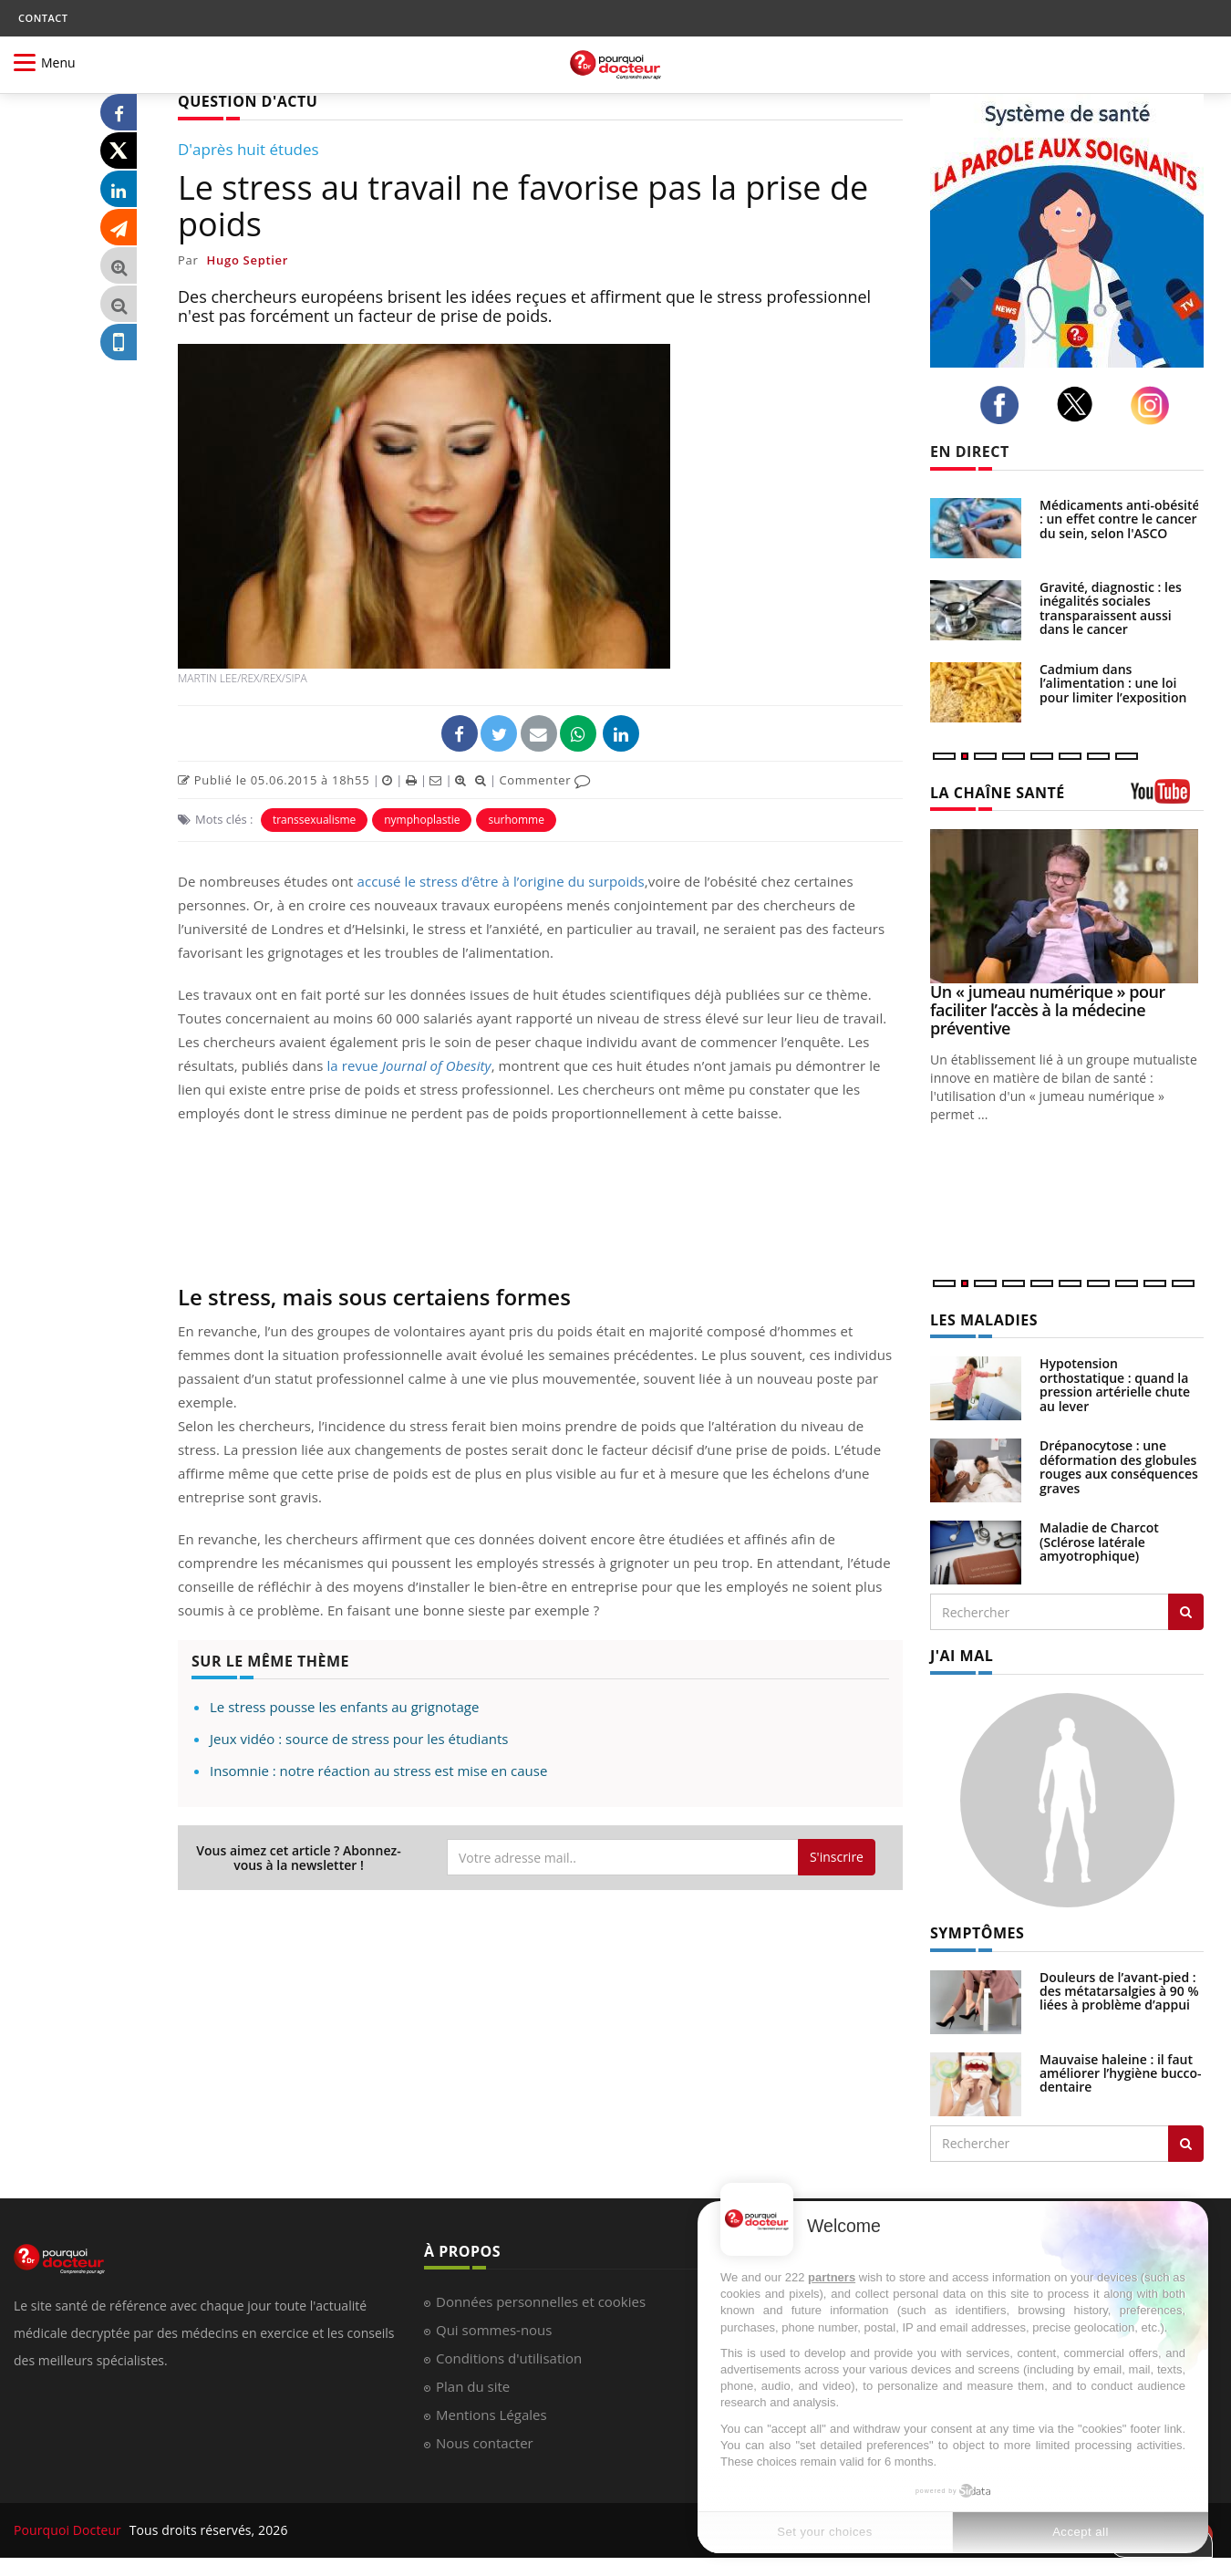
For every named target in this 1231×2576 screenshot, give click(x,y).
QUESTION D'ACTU (247, 101)
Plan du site (473, 2386)
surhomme (516, 819)
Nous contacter (484, 2443)
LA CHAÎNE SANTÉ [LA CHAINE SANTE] (997, 793)
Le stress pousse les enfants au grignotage (344, 1707)
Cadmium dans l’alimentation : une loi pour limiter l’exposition (1113, 683)
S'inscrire (837, 1856)
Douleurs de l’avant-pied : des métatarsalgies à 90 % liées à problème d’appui (1119, 1991)
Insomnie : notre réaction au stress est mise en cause (378, 1770)
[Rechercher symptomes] (1186, 2143)
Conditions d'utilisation (509, 2358)
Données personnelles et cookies (541, 2301)
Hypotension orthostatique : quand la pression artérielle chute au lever (1115, 1384)
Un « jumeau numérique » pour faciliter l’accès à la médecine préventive (1047, 1010)
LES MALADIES (984, 1320)
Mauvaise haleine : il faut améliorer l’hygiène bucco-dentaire (1121, 2073)
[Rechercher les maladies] (1186, 1612)
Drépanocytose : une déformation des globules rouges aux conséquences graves (1119, 1466)
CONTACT (42, 18)
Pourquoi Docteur (69, 2530)
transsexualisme (314, 819)
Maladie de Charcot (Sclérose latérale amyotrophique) (1099, 1541)
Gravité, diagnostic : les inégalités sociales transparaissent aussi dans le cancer (1111, 608)
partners (831, 2277)
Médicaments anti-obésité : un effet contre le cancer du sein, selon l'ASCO (1120, 519)
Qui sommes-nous (494, 2330)
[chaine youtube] (1167, 797)
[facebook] (1004, 405)
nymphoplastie (422, 819)
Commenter (545, 780)
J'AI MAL (961, 1656)
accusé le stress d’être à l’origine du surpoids (500, 881)
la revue (408, 1065)
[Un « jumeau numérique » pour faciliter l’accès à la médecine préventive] (1067, 906)
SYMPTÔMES (977, 1933)
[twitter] (1080, 404)
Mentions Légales (491, 2414)
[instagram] (1155, 405)
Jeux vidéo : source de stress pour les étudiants (359, 1738)
